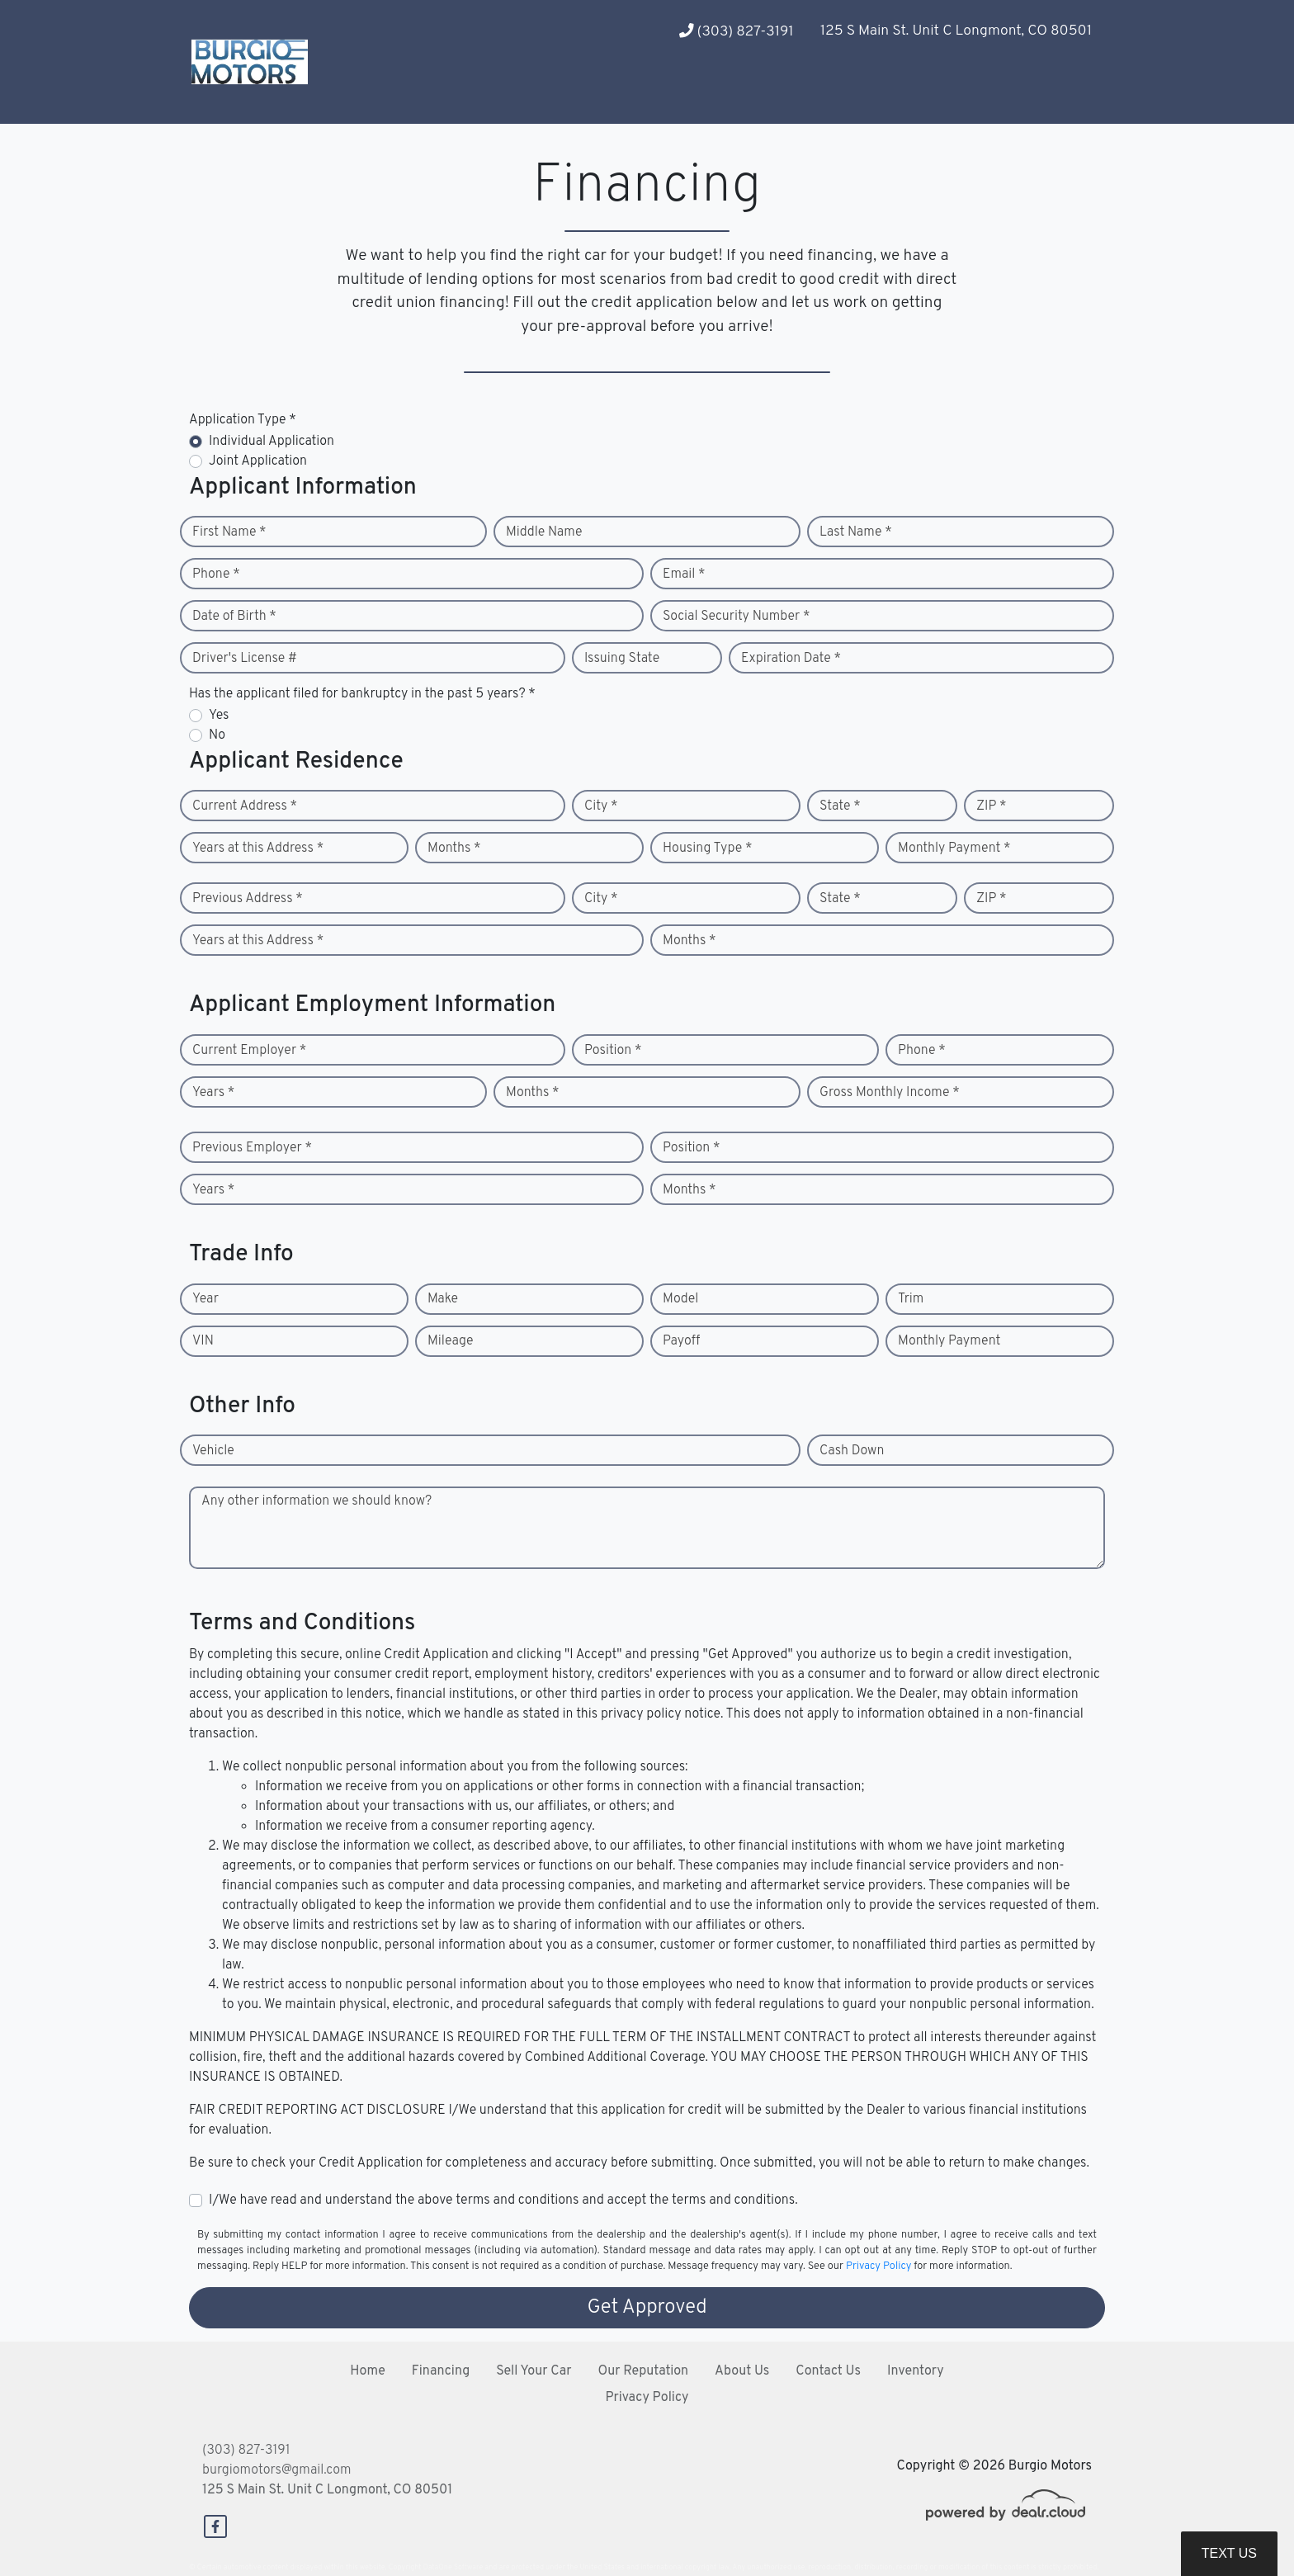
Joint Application (258, 461)
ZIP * (991, 806)
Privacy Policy (878, 2266)
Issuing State (621, 658)
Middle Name (544, 532)
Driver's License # (244, 658)
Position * (612, 1050)
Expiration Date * (791, 658)
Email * (684, 574)
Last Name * (855, 532)
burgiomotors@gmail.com (276, 2470)
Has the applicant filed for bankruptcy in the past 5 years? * (362, 694)
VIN (203, 1341)
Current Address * (244, 806)
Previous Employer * (252, 1148)
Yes (219, 715)
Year (205, 1299)
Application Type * (242, 420)
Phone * (216, 574)
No (217, 735)
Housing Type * (707, 848)
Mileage (450, 1341)
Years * (213, 1093)
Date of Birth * (234, 616)
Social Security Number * (736, 616)
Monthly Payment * (954, 848)
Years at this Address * (258, 848)
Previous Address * (247, 899)
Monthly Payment (949, 1341)
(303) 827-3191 (736, 31)
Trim (910, 1299)
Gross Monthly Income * (889, 1093)
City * (601, 806)
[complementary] (1244, 2526)
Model (680, 1299)
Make (442, 1299)
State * (840, 806)
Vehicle (213, 1451)
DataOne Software (453, 2567)
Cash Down (851, 1451)
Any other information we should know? (316, 1501)
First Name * (229, 532)
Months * (454, 848)
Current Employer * (249, 1050)
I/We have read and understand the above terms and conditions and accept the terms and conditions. (503, 2200)
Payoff (681, 1341)
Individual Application (271, 441)
